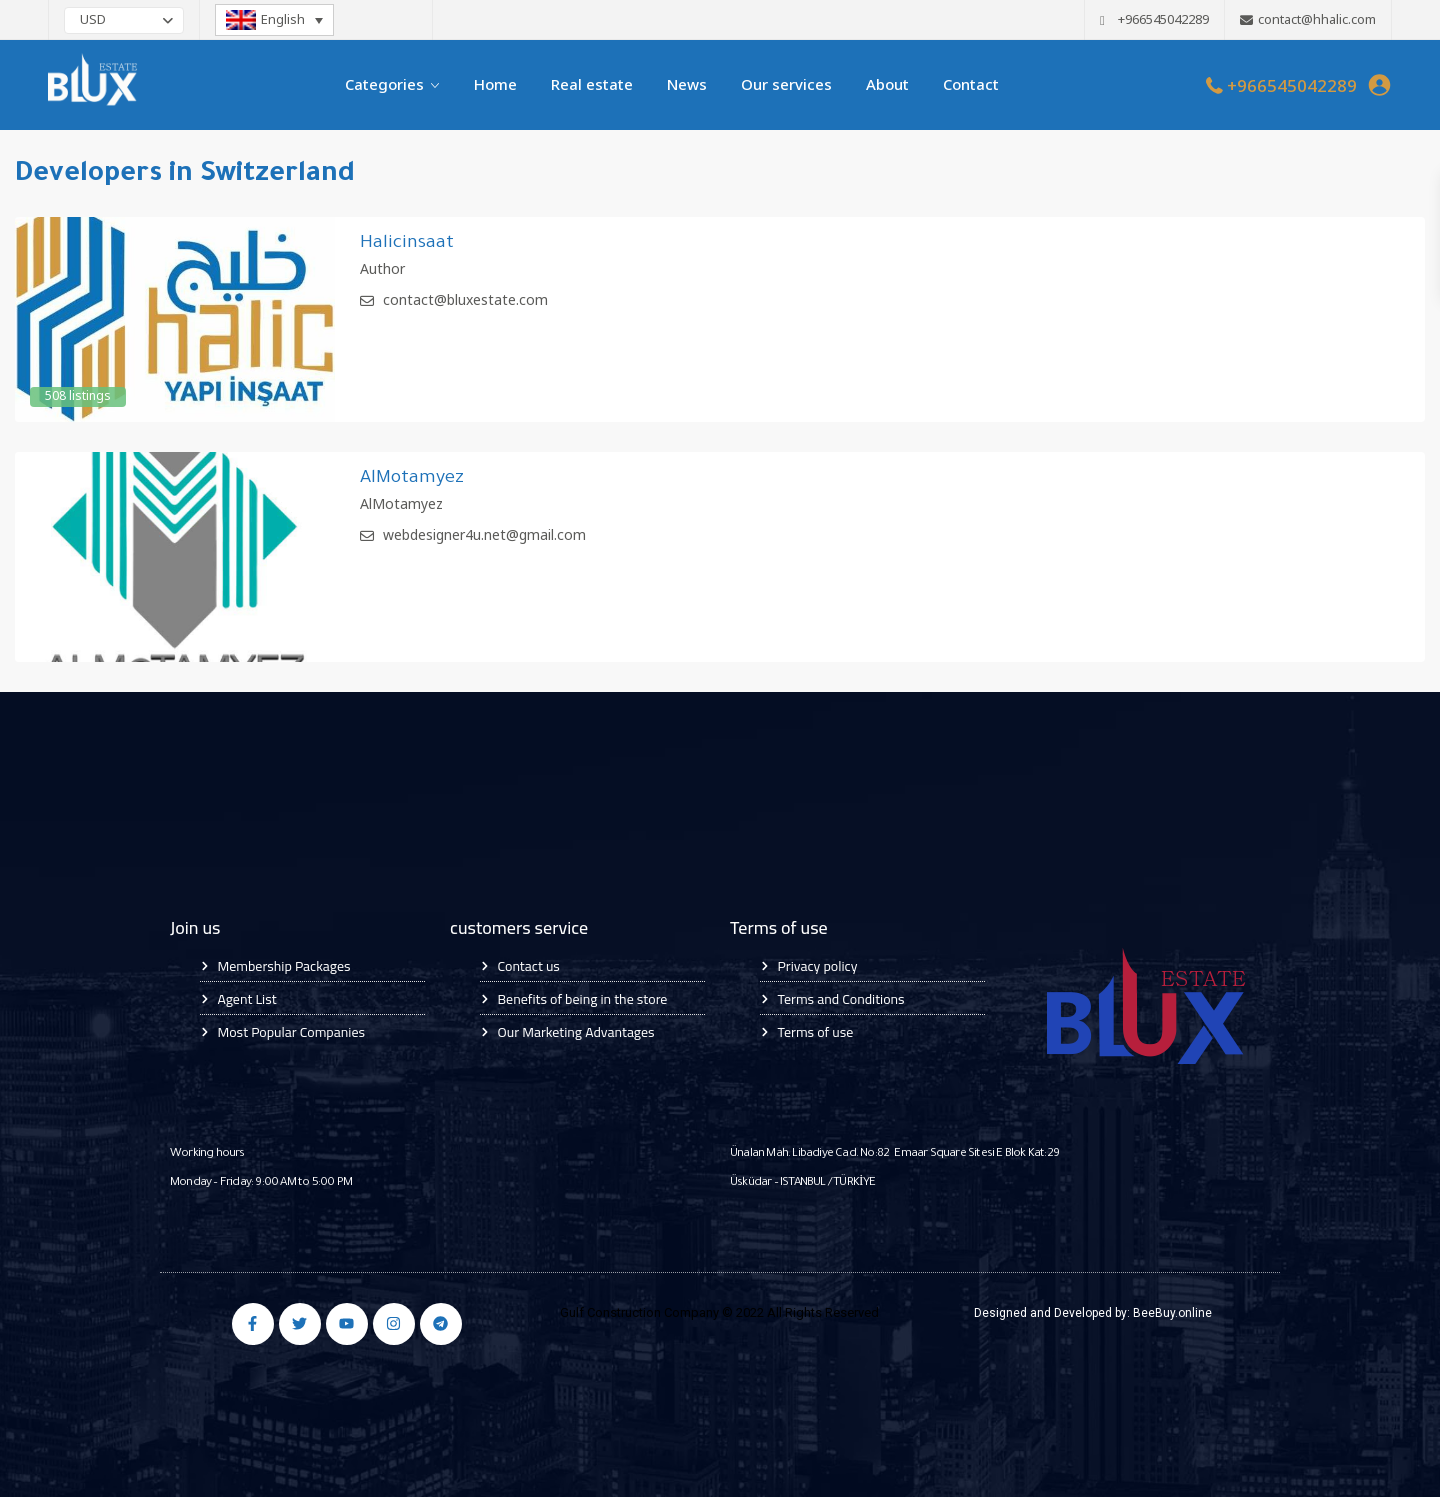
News (687, 85)
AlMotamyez (412, 479)
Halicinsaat (407, 244)
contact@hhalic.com (1317, 20)
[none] (274, 20)
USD (93, 20)
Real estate (592, 85)
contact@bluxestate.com (465, 301)
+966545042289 (1292, 87)
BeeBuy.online (1172, 1313)
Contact (971, 85)
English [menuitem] (283, 20)
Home (495, 85)
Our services (786, 85)
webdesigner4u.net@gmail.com (484, 536)
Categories (384, 85)
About (887, 85)
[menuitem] (274, 20)
